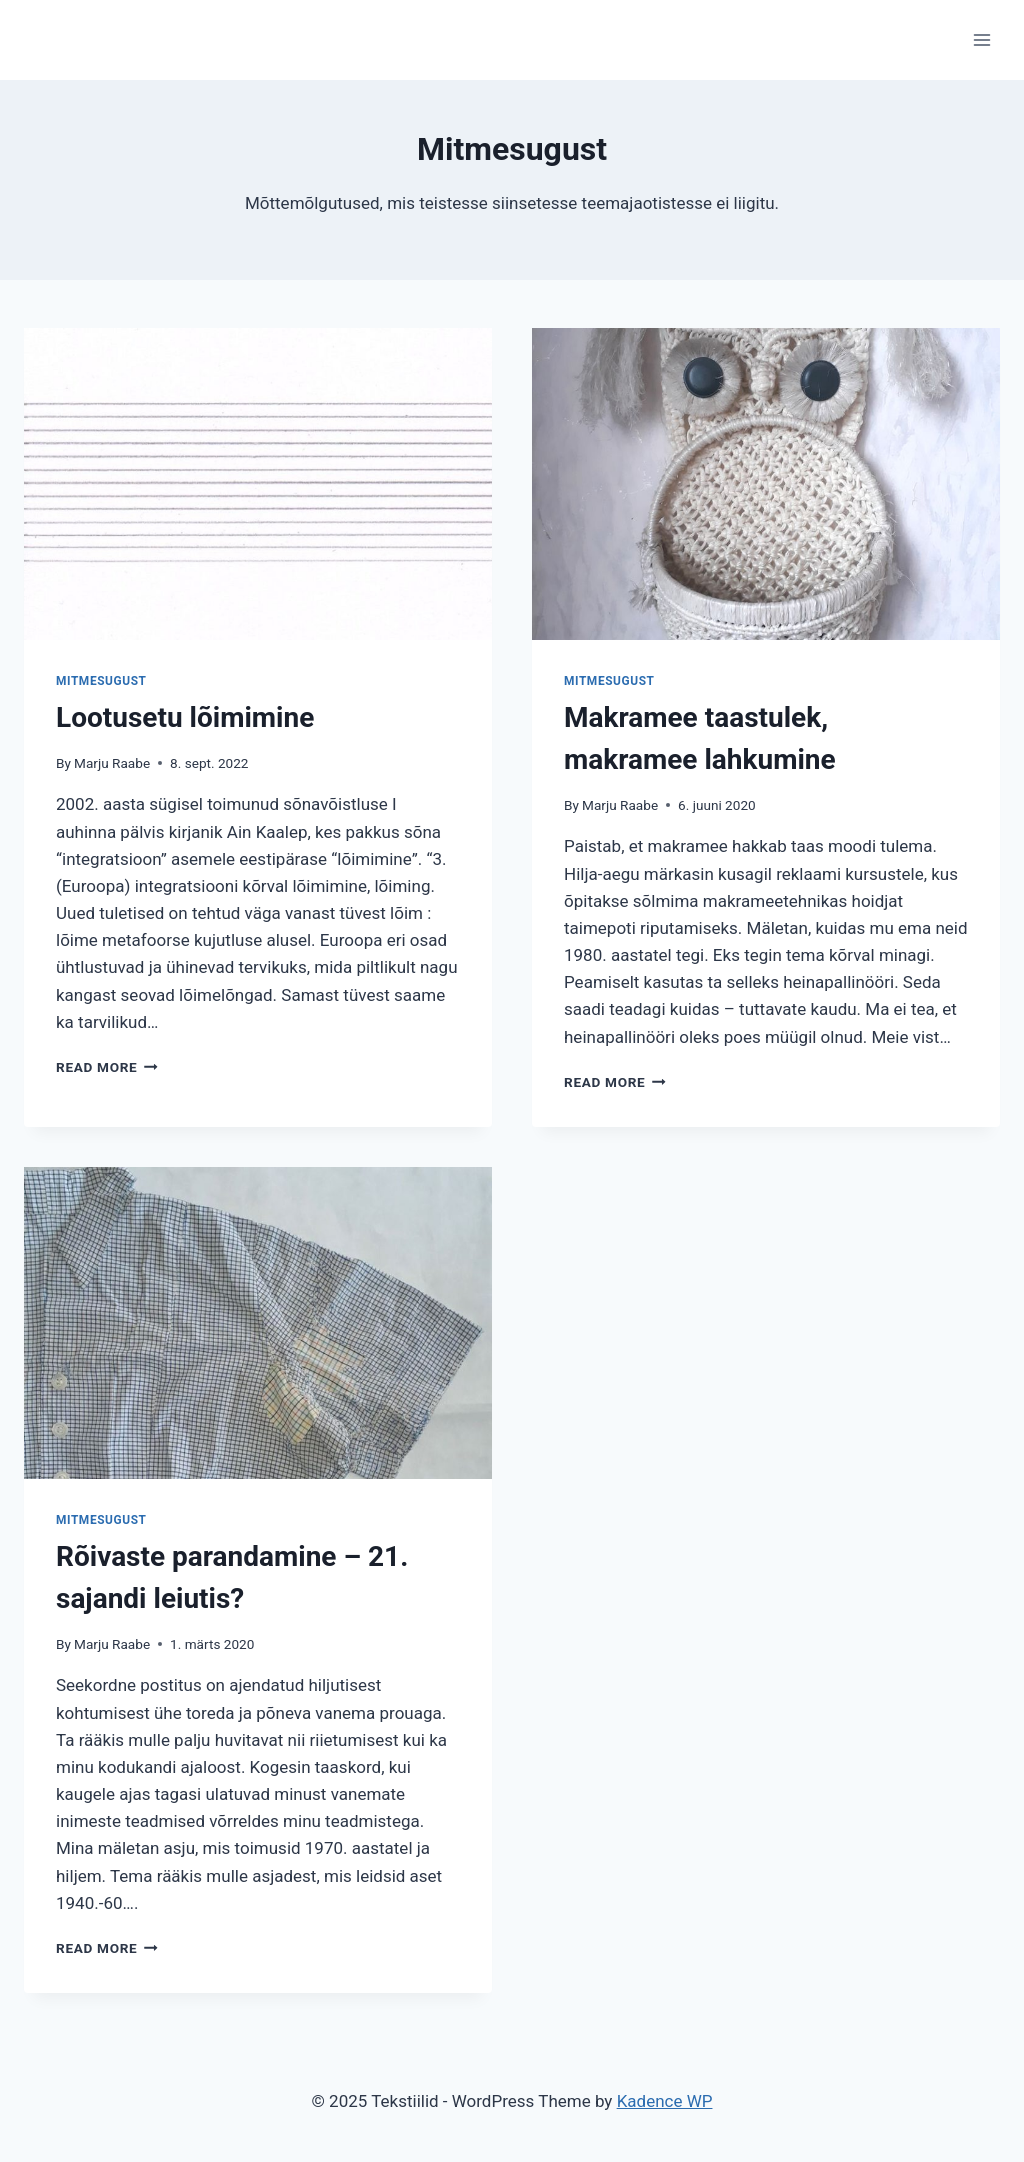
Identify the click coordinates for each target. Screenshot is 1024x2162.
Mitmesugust (101, 681)
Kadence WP (665, 2101)
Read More (107, 1067)
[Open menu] (981, 39)
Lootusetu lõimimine (185, 717)
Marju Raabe (112, 763)
